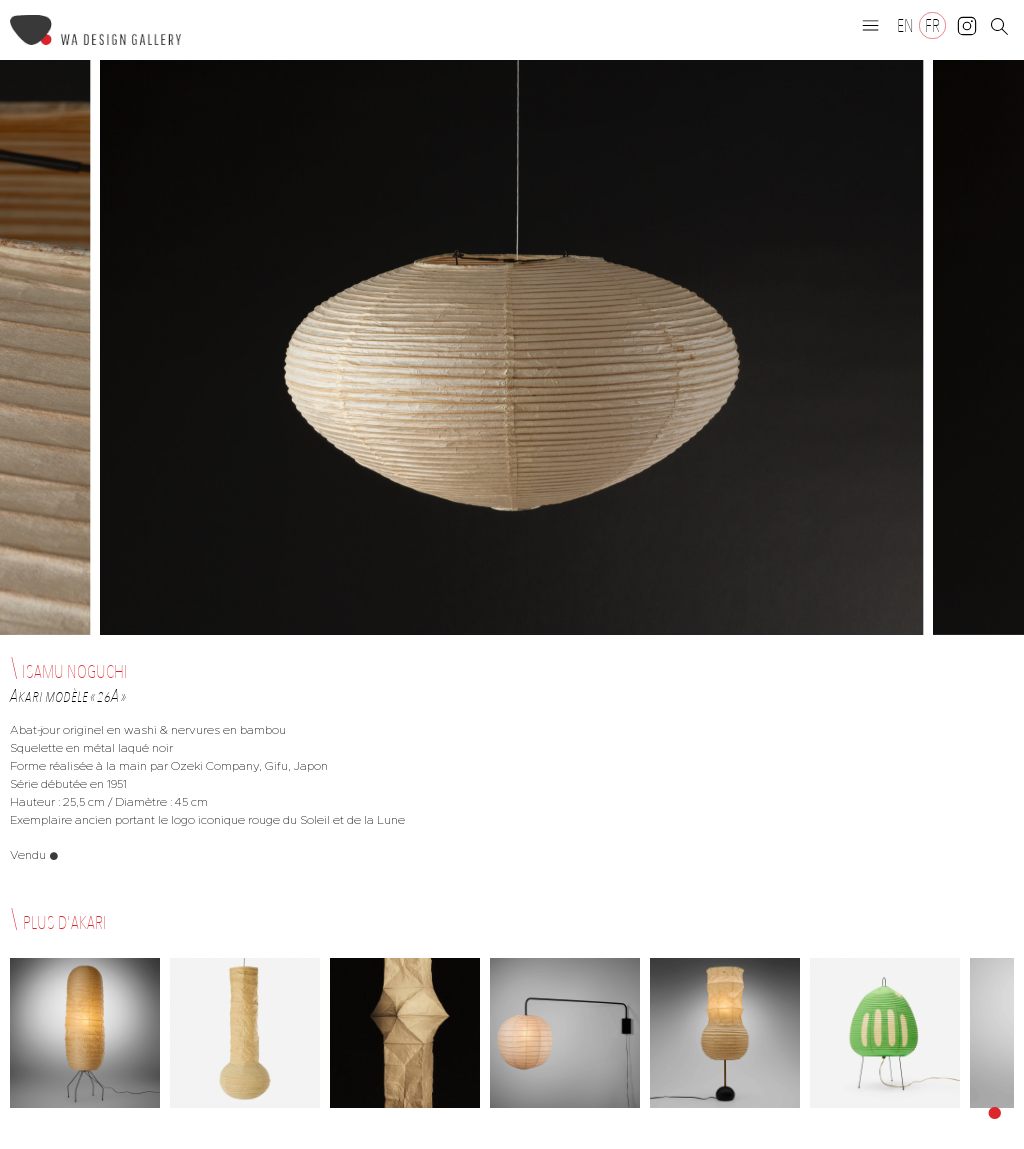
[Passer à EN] (905, 25)
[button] (871, 25)
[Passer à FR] (932, 25)
